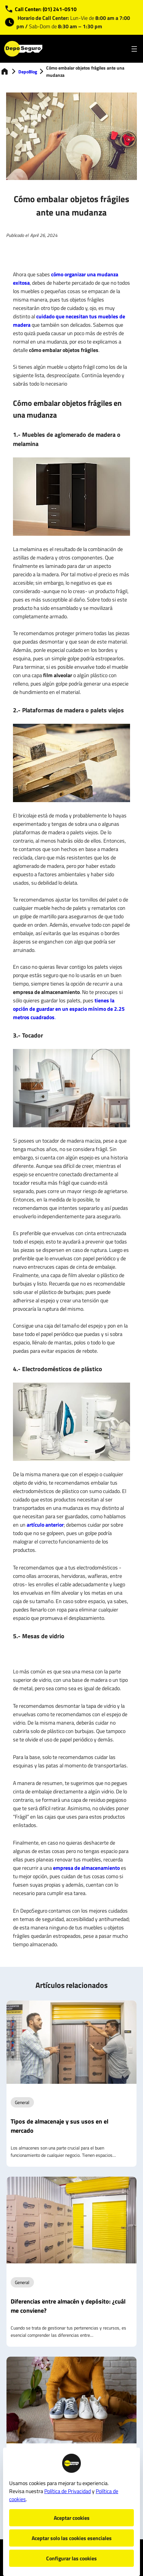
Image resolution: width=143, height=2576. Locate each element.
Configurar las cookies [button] (71, 2558)
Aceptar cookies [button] (72, 2518)
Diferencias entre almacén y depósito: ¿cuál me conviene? (68, 2306)
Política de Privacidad (67, 2491)
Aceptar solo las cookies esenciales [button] (72, 2538)
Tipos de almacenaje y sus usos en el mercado (59, 2126)
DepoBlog (27, 71)
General (22, 2102)
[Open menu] (134, 48)
